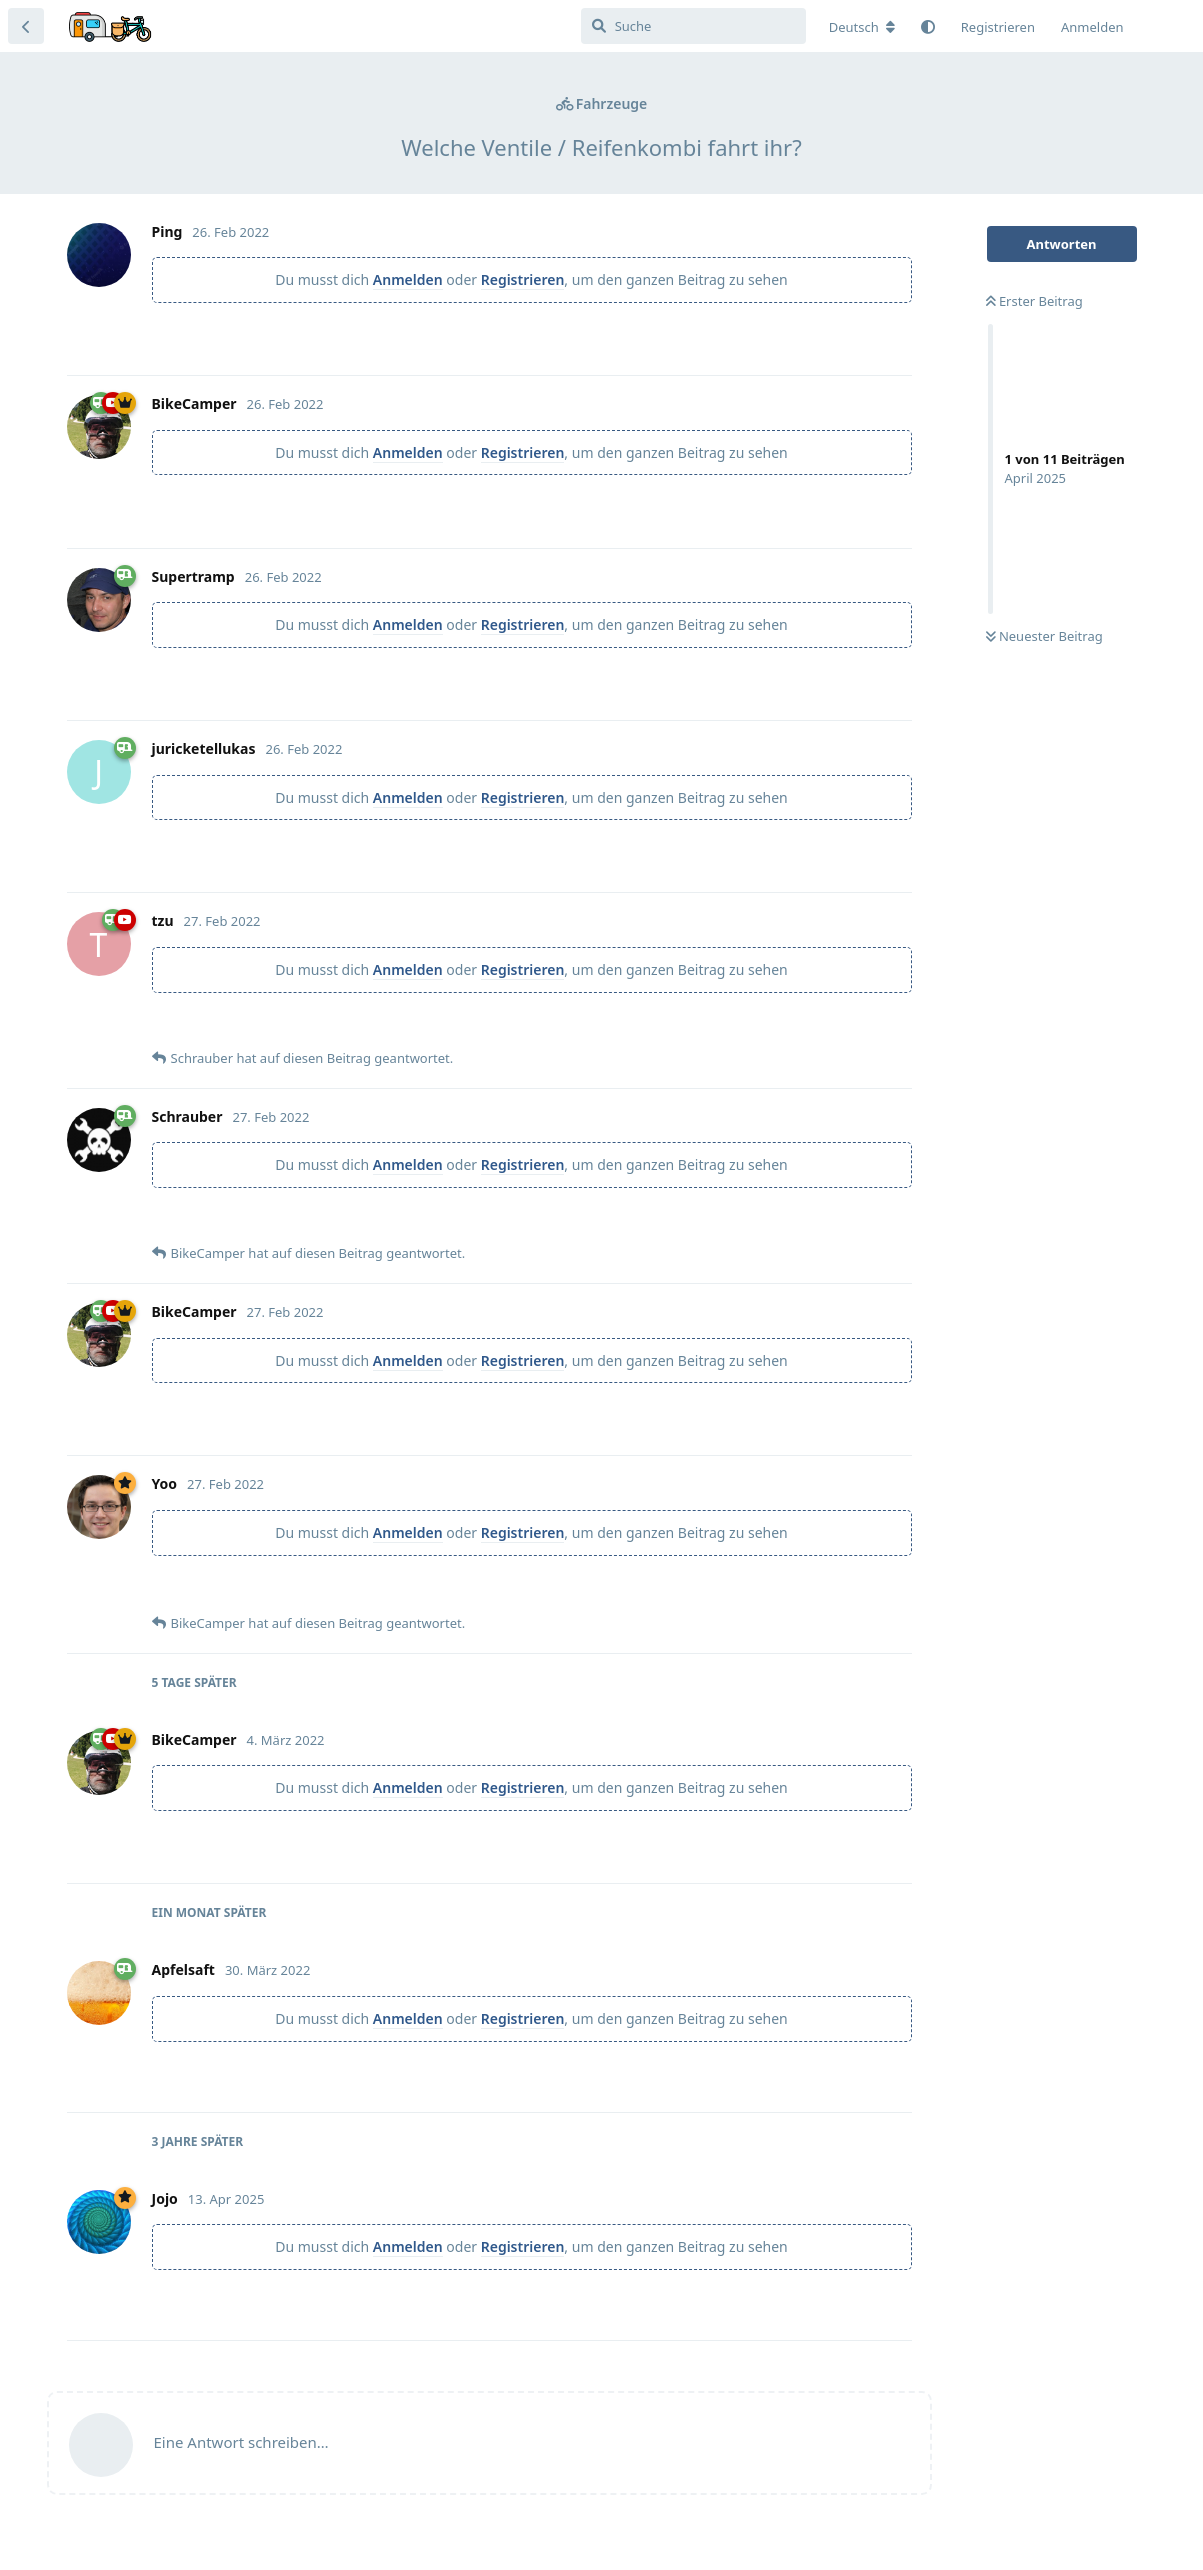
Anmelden (408, 279)
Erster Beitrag (1034, 301)
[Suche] (693, 26)
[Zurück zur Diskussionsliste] (26, 26)
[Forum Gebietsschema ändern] (862, 27)
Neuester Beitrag (1044, 636)
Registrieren (523, 279)
